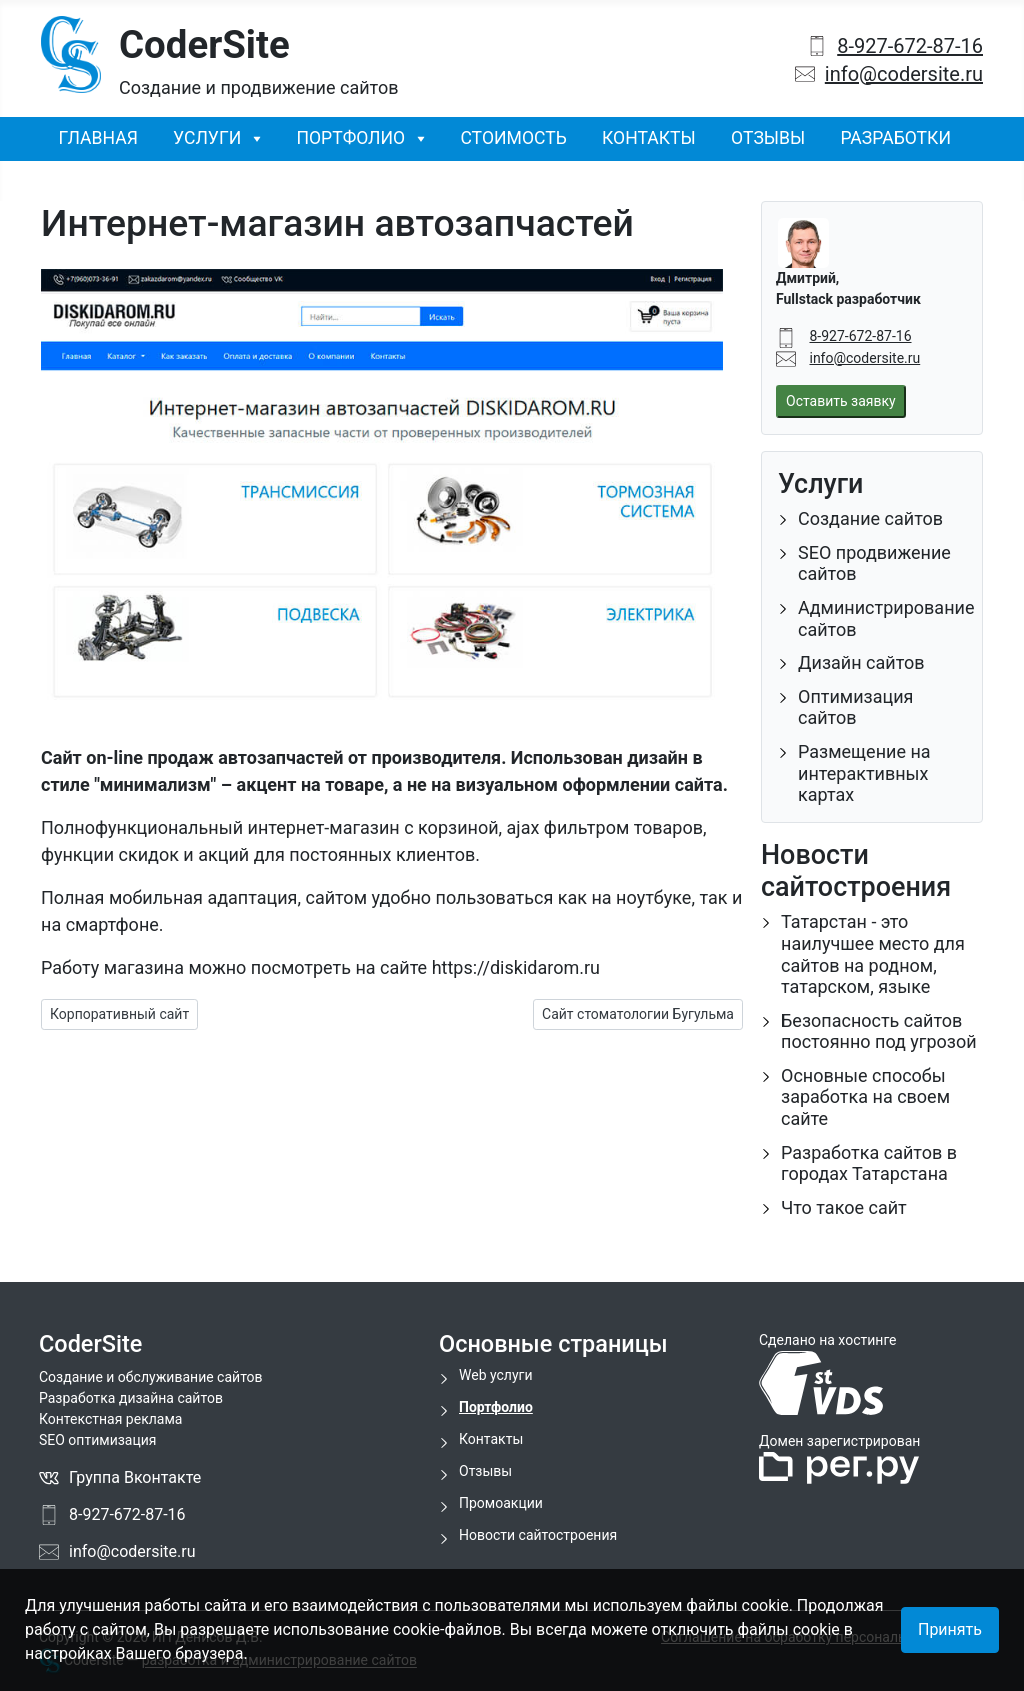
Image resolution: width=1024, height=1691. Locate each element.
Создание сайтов (870, 518)
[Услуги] (251, 138)
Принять (950, 1629)
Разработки (895, 138)
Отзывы (768, 138)
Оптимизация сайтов (855, 707)
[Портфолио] (415, 138)
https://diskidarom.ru (516, 967)
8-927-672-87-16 (910, 46)
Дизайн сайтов (861, 662)
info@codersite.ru (904, 74)
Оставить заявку (841, 401)
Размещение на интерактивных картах (864, 773)
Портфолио (350, 138)
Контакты (649, 138)
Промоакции (501, 1503)
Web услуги (496, 1375)
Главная (98, 138)
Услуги (207, 138)
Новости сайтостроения (538, 1535)
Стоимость (513, 138)
